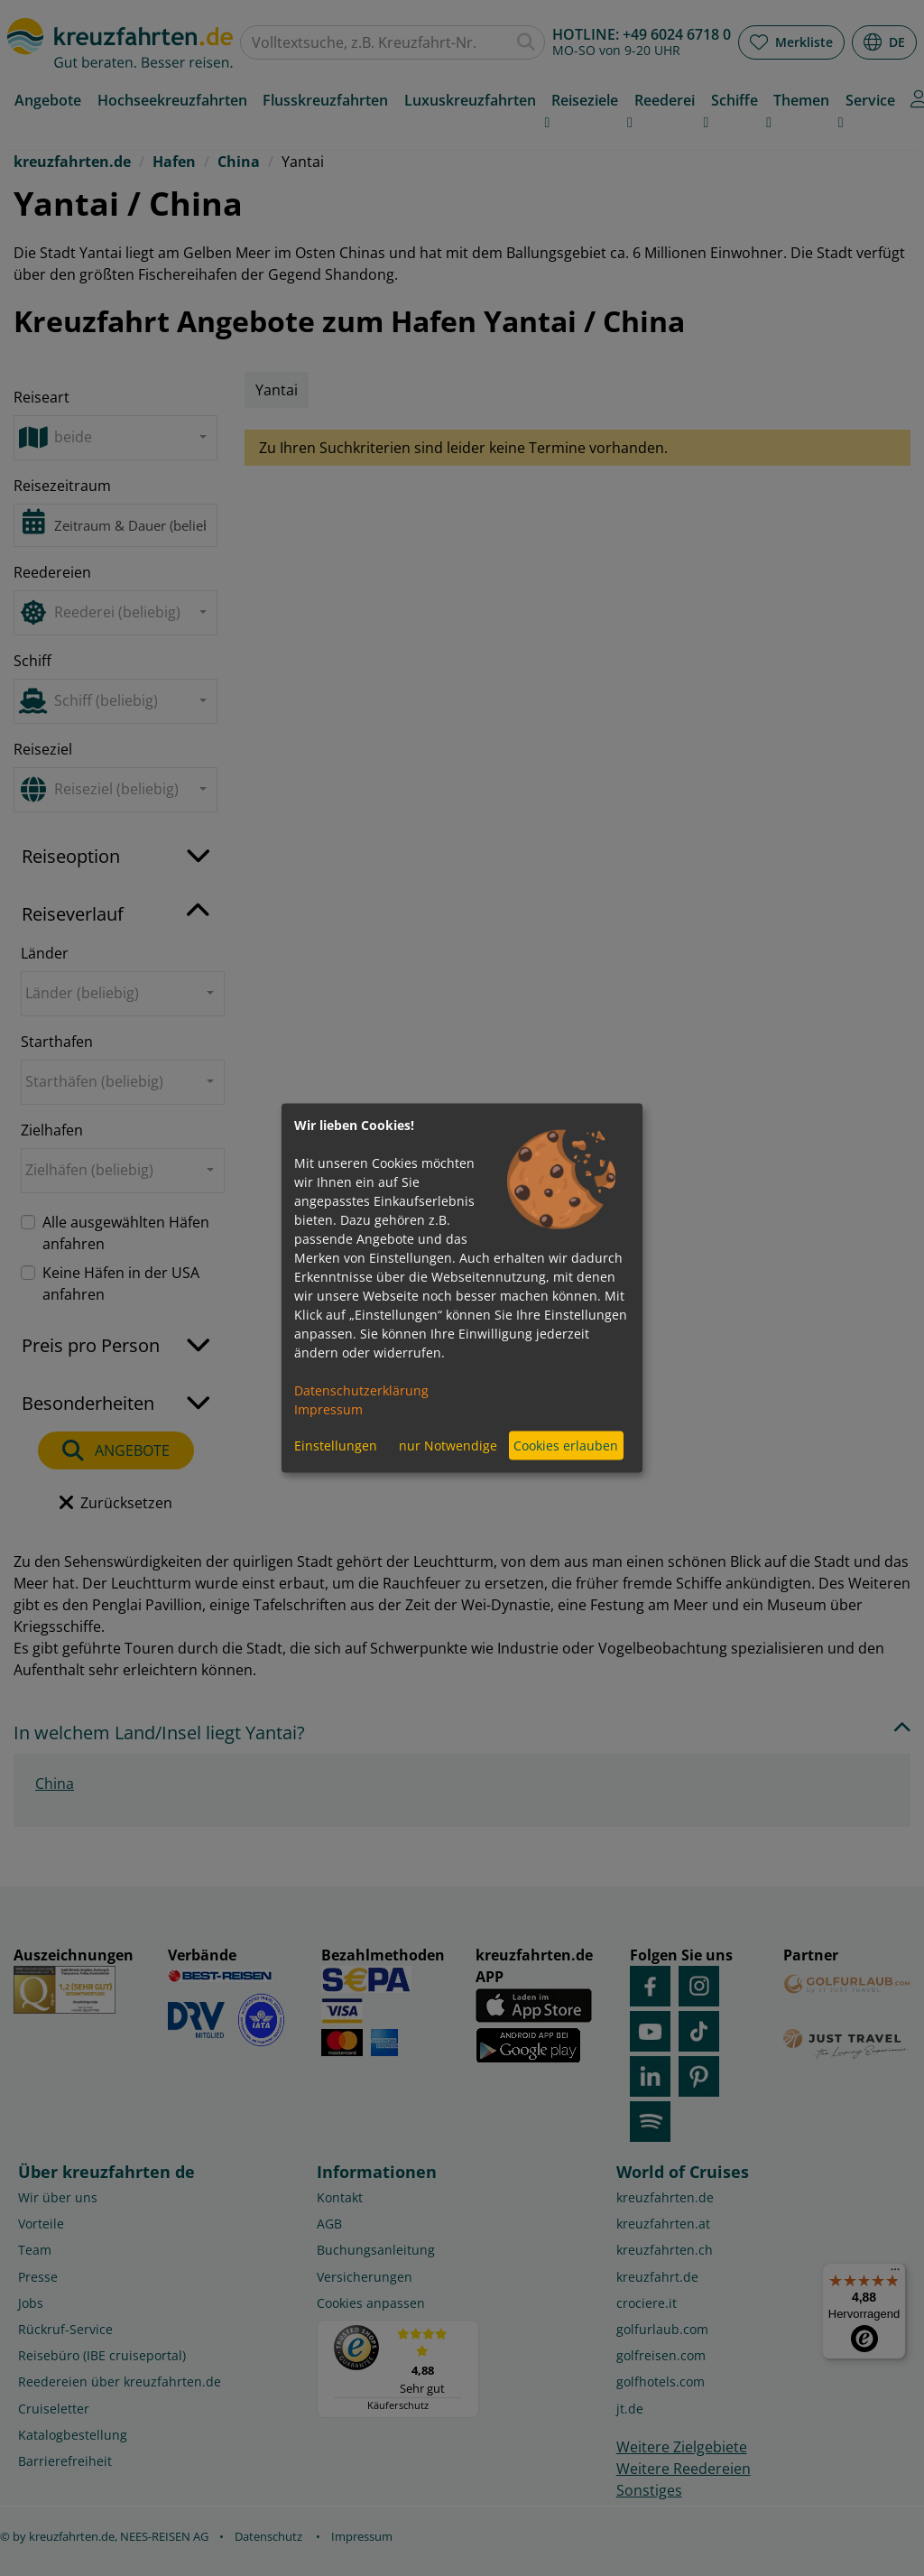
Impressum (328, 1408)
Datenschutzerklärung (361, 1389)
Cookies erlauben (565, 1445)
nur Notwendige (448, 1445)
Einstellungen (335, 1445)
